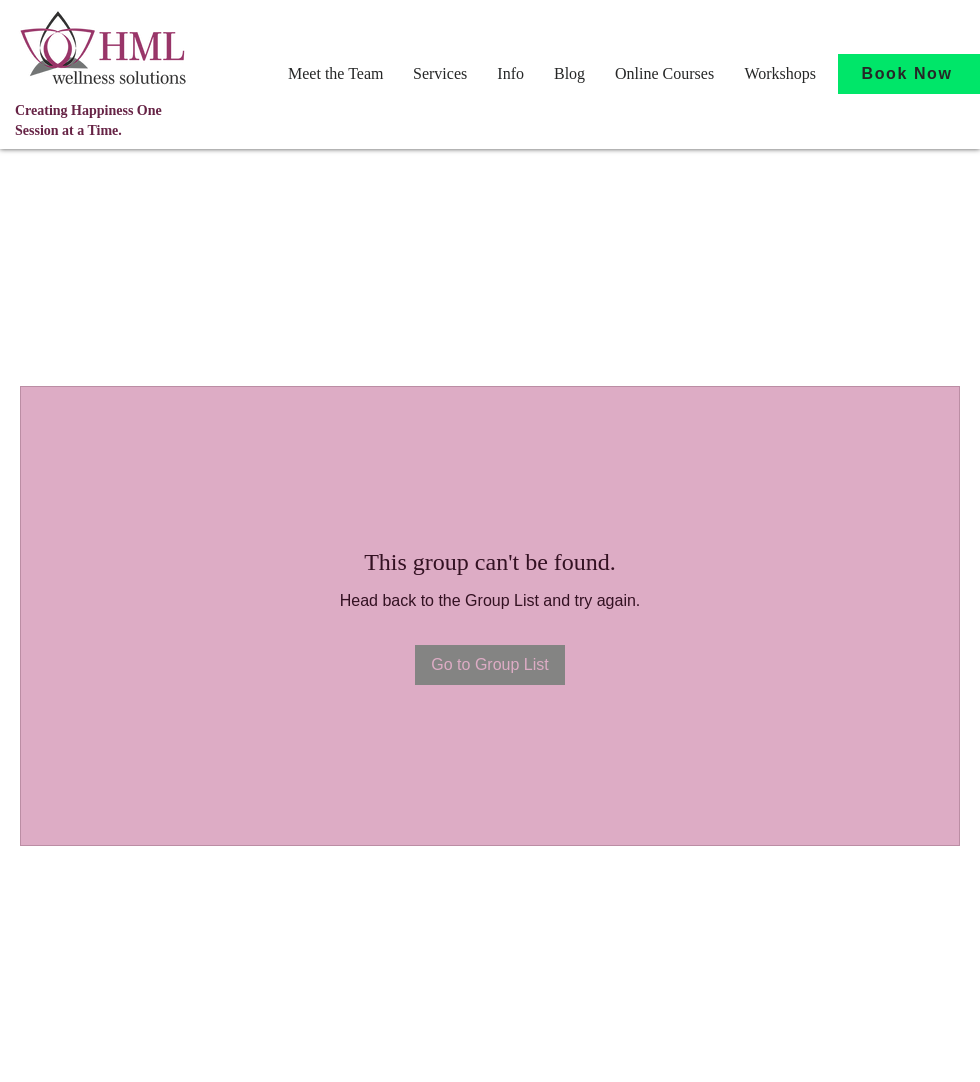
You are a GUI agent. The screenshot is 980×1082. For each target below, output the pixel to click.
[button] (335, 73)
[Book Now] (909, 74)
